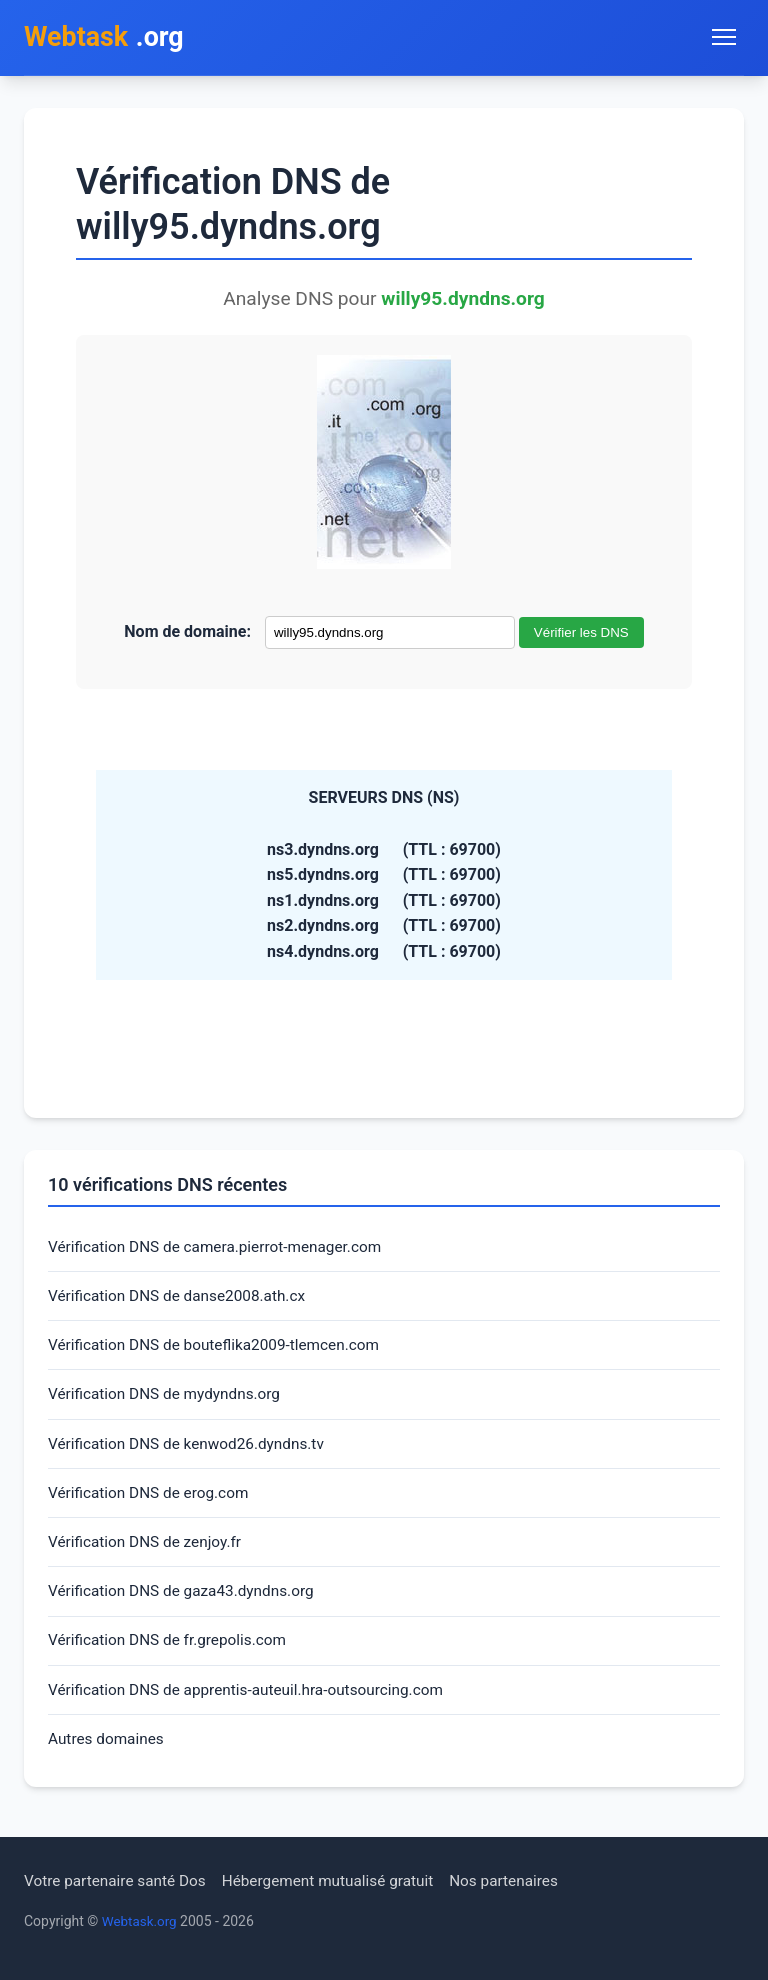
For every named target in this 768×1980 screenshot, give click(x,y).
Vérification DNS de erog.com (152, 1502)
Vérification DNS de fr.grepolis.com (172, 1653)
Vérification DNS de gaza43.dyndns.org (186, 1603)
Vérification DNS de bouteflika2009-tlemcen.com (220, 1350)
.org (107, 38)
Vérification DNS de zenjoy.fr (148, 1552)
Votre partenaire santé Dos (119, 1880)
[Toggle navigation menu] (724, 38)
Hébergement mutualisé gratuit (340, 1880)
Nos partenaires (522, 1880)
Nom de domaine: (187, 633)
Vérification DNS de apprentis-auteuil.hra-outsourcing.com (254, 1704)
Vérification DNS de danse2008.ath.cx (182, 1299)
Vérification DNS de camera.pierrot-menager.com (222, 1249)
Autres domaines (108, 1755)
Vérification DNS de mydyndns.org (169, 1401)
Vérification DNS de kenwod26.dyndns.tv (192, 1451)
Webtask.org (141, 1921)
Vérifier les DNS (581, 634)
